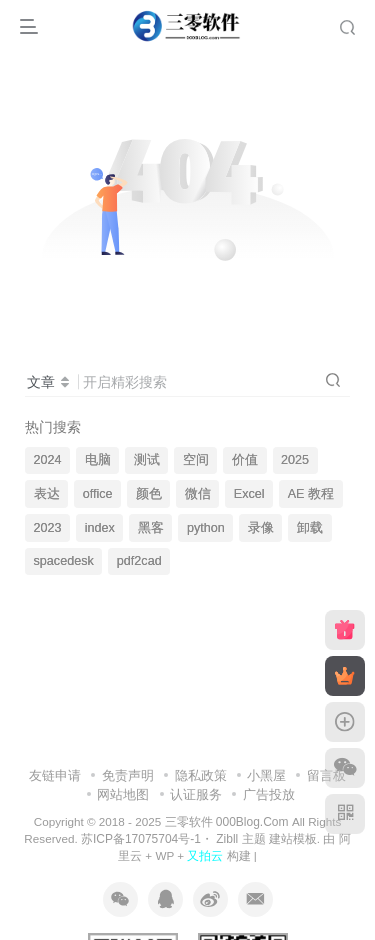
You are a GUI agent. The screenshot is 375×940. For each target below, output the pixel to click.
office (98, 494)
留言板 (326, 775)
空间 (196, 460)
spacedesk (64, 561)
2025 (295, 460)
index (100, 528)
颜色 (149, 494)
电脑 (98, 460)
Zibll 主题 (239, 839)
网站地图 (123, 794)
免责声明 (128, 775)
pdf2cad (139, 561)
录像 (261, 528)
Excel (249, 494)
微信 (198, 494)
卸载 (310, 528)
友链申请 (55, 775)
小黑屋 (266, 775)
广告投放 (269, 794)
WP (164, 855)
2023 (48, 528)
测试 (147, 460)
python (206, 528)
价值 (245, 460)
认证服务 (196, 794)
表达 (47, 494)
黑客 (151, 528)
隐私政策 (201, 775)
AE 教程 (311, 494)
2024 (48, 460)
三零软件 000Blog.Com (228, 822)
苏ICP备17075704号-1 (141, 839)
